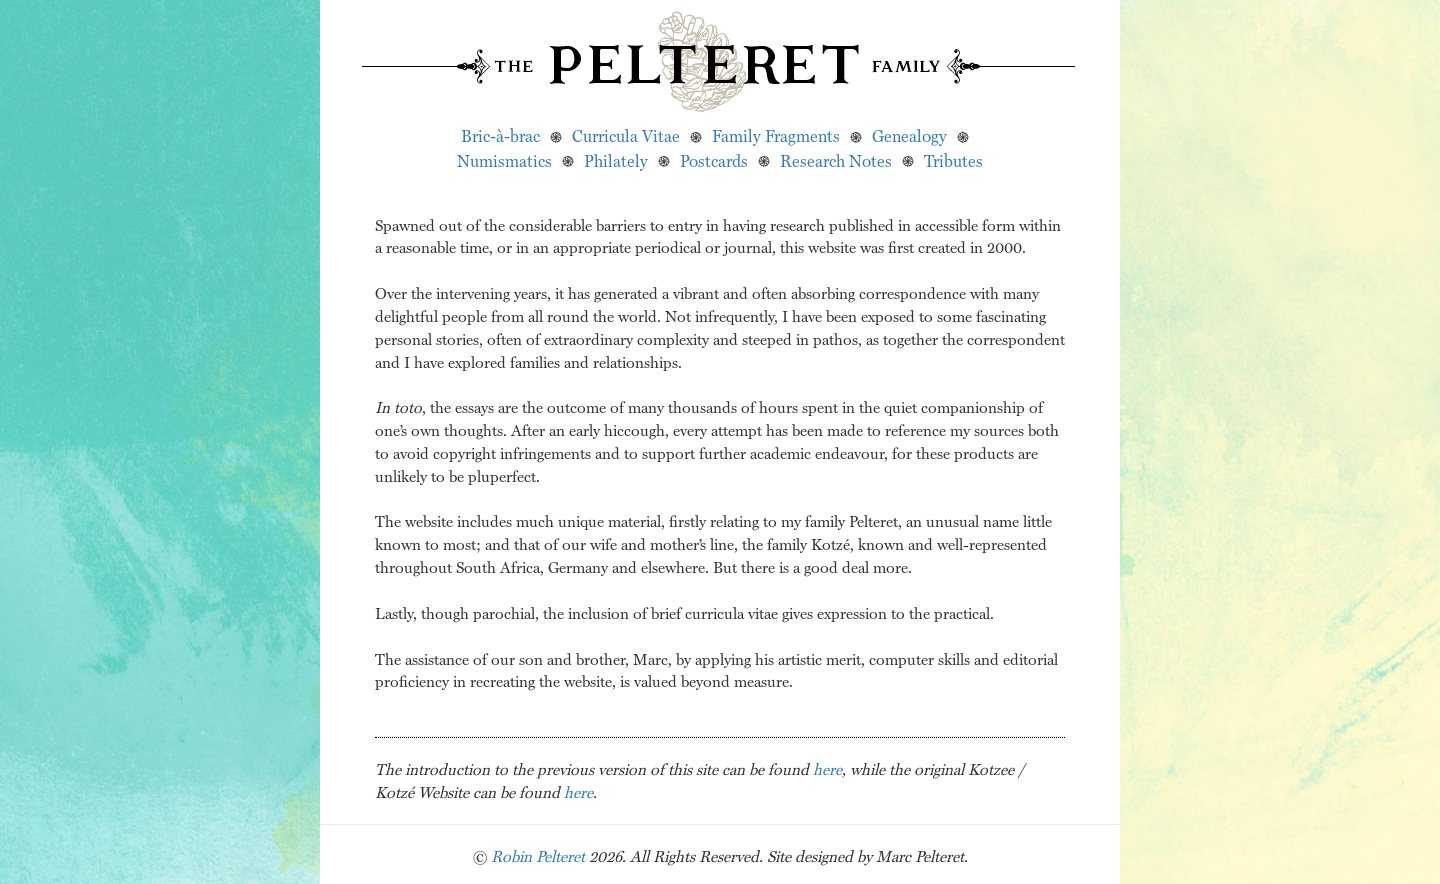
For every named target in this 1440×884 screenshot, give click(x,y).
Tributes (953, 160)
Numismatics (504, 160)
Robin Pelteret (538, 856)
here (827, 769)
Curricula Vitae (626, 135)
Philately (616, 160)
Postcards (714, 160)
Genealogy (909, 135)
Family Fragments (776, 135)
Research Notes (836, 160)
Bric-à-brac (500, 135)
